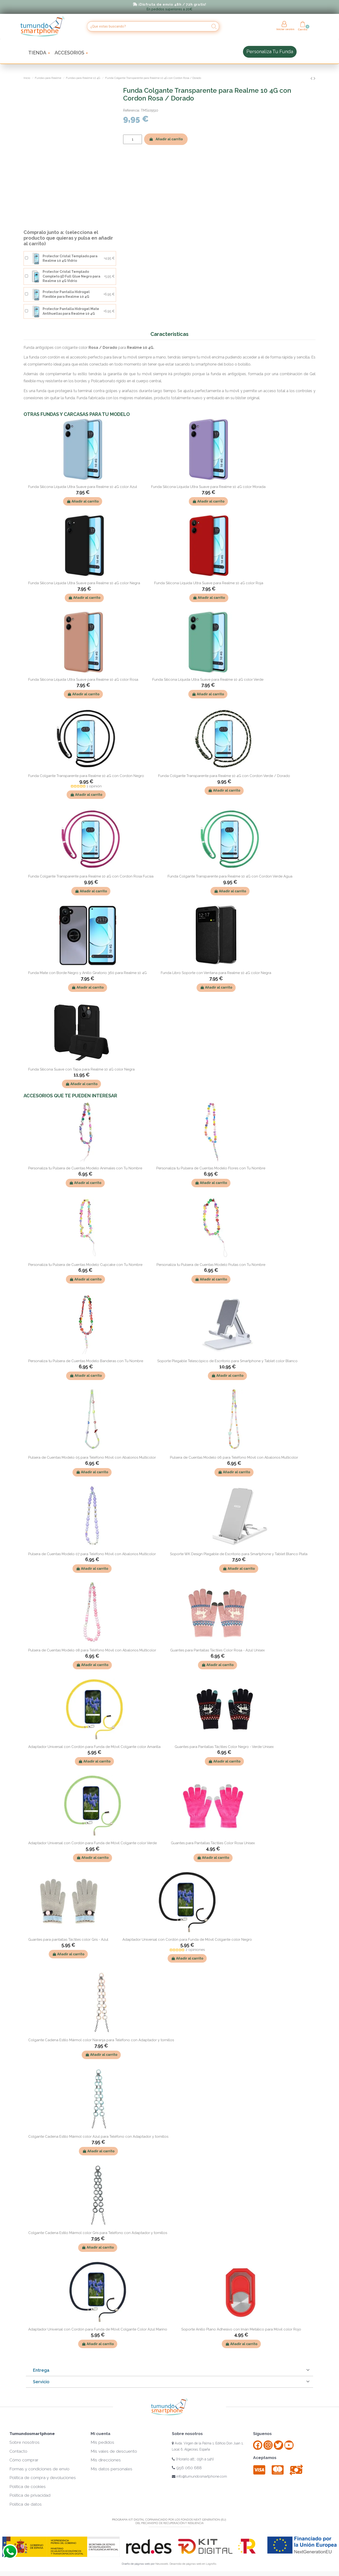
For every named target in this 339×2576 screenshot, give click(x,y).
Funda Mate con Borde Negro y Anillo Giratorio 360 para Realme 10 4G (87, 973)
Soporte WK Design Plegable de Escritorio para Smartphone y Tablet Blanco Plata (238, 1554)
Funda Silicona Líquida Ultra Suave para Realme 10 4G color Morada (208, 487)
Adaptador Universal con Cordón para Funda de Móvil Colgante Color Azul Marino (97, 2329)
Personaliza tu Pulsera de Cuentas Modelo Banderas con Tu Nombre (85, 1361)
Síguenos (262, 2433)
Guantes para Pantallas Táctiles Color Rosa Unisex (213, 1843)
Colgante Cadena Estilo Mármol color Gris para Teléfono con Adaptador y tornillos (97, 2233)
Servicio (41, 2381)
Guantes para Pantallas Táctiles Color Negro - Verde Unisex (224, 1747)
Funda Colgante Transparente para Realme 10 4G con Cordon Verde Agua (230, 876)
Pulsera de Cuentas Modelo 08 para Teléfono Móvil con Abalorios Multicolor (92, 1650)
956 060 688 (187, 2467)
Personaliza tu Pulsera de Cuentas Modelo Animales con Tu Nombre (85, 1168)
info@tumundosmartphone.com (199, 2476)
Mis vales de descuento (114, 2451)
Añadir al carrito (166, 139)
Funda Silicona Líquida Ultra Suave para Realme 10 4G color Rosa (83, 679)
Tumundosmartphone (32, 2433)
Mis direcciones (106, 2460)
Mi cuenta (100, 2433)
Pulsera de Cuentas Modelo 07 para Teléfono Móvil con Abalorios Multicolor (92, 1554)
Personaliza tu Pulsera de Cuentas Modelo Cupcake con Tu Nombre (85, 1265)
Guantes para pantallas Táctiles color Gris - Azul (68, 1939)
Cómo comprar (23, 2460)
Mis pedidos (102, 2442)
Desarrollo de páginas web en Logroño (193, 2563)
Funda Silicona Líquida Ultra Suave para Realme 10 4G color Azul (82, 487)
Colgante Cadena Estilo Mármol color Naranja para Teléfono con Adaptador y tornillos (101, 2040)
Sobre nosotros (24, 2442)
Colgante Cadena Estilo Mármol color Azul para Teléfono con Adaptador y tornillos (98, 2136)
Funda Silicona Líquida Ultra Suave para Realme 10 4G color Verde (207, 679)
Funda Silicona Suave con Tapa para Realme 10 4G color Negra (81, 1069)
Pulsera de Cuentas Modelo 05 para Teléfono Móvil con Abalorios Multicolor (92, 1457)
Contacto (18, 2451)
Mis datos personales (111, 2469)
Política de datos (25, 2504)
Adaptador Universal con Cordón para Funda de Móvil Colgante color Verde (92, 1843)
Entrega (41, 2370)
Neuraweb (161, 2563)
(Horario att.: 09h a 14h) (193, 2459)
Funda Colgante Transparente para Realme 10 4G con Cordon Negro (86, 776)
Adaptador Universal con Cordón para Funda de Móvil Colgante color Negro (187, 1939)
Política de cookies (27, 2486)
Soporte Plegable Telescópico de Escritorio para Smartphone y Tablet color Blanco (227, 1361)
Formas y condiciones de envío (39, 2469)
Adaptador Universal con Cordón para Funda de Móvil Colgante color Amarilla (94, 1747)
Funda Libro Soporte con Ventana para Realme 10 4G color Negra (216, 973)
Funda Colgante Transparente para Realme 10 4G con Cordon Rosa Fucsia (90, 876)
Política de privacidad (29, 2495)
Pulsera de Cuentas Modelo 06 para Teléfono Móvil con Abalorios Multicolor (234, 1457)
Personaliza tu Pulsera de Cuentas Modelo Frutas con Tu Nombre (211, 1265)
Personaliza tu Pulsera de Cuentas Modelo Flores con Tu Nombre (210, 1168)
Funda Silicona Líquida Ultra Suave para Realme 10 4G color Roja (208, 583)
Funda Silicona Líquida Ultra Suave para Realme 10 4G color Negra (84, 583)
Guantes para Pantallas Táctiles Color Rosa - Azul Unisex (217, 1650)
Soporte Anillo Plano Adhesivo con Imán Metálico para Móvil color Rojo (241, 2329)
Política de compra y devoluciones (42, 2477)
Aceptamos (264, 2457)
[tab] (169, 2370)
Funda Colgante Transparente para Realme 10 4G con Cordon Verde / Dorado (224, 776)
